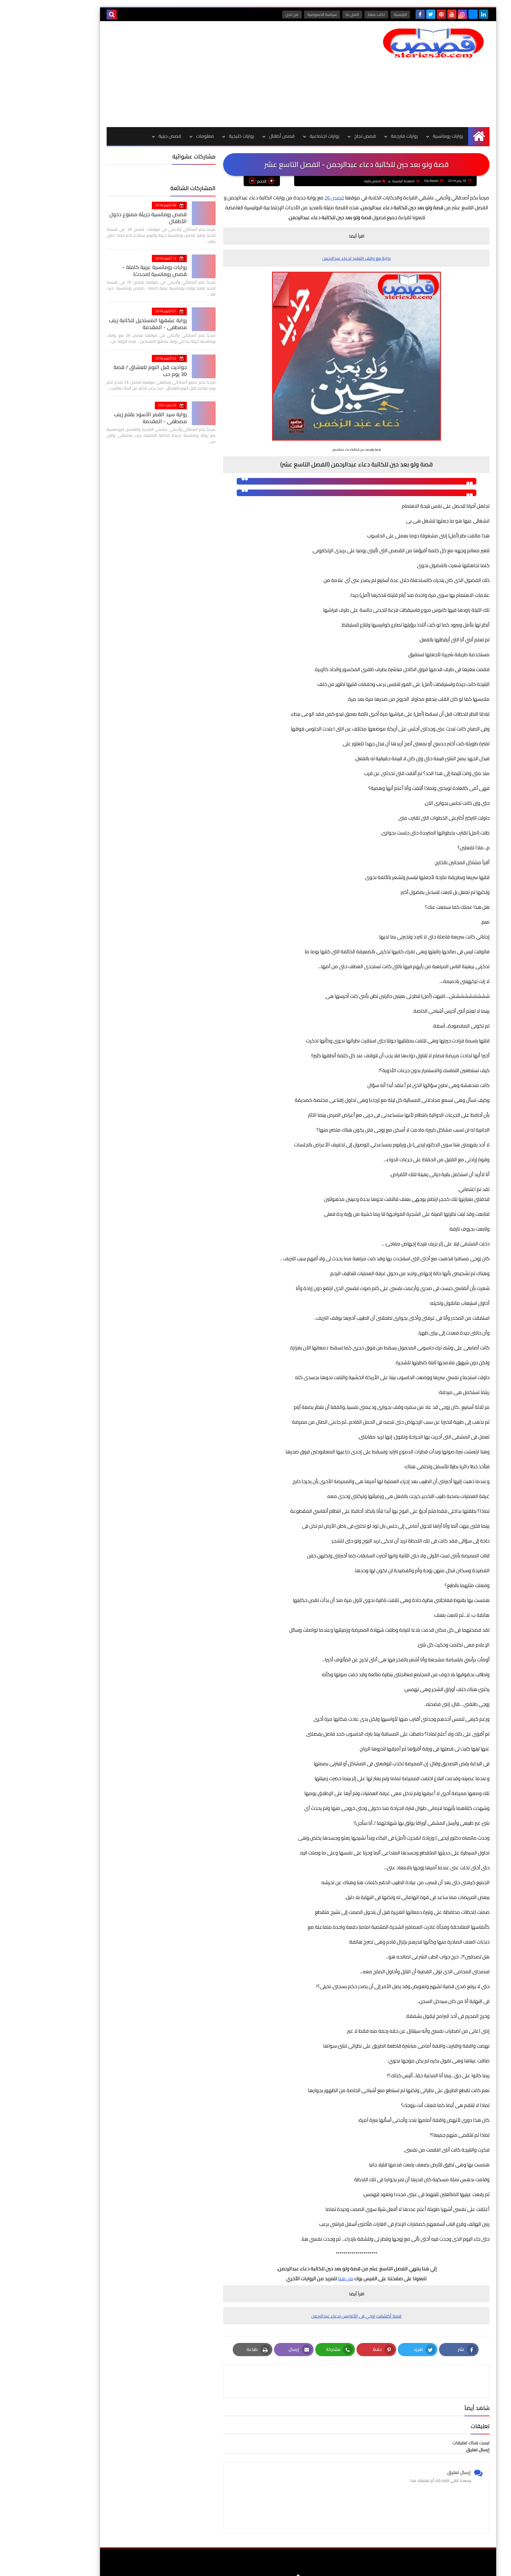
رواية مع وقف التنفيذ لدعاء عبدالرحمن (314, 258)
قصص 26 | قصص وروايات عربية (367, 2566)
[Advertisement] (184, 74)
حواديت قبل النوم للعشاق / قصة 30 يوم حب (107, 370)
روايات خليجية (199, 136)
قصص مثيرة (332, 181)
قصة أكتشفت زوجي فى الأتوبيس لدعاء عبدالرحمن (314, 2316)
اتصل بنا (310, 14)
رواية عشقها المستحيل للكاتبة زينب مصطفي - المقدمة (105, 323)
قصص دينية (127, 136)
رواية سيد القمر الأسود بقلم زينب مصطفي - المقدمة (107, 417)
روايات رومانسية (405, 136)
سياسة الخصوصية (280, 14)
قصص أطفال (239, 136)
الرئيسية (358, 14)
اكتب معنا (334, 14)
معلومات (162, 136)
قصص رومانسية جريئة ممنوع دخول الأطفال (105, 217)
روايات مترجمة (361, 136)
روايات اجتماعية (282, 136)
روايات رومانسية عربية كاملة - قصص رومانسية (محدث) (104, 270)
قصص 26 (291, 198)
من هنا (303, 2279)
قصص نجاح (322, 136)
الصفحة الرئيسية (362, 181)
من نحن (250, 14)
